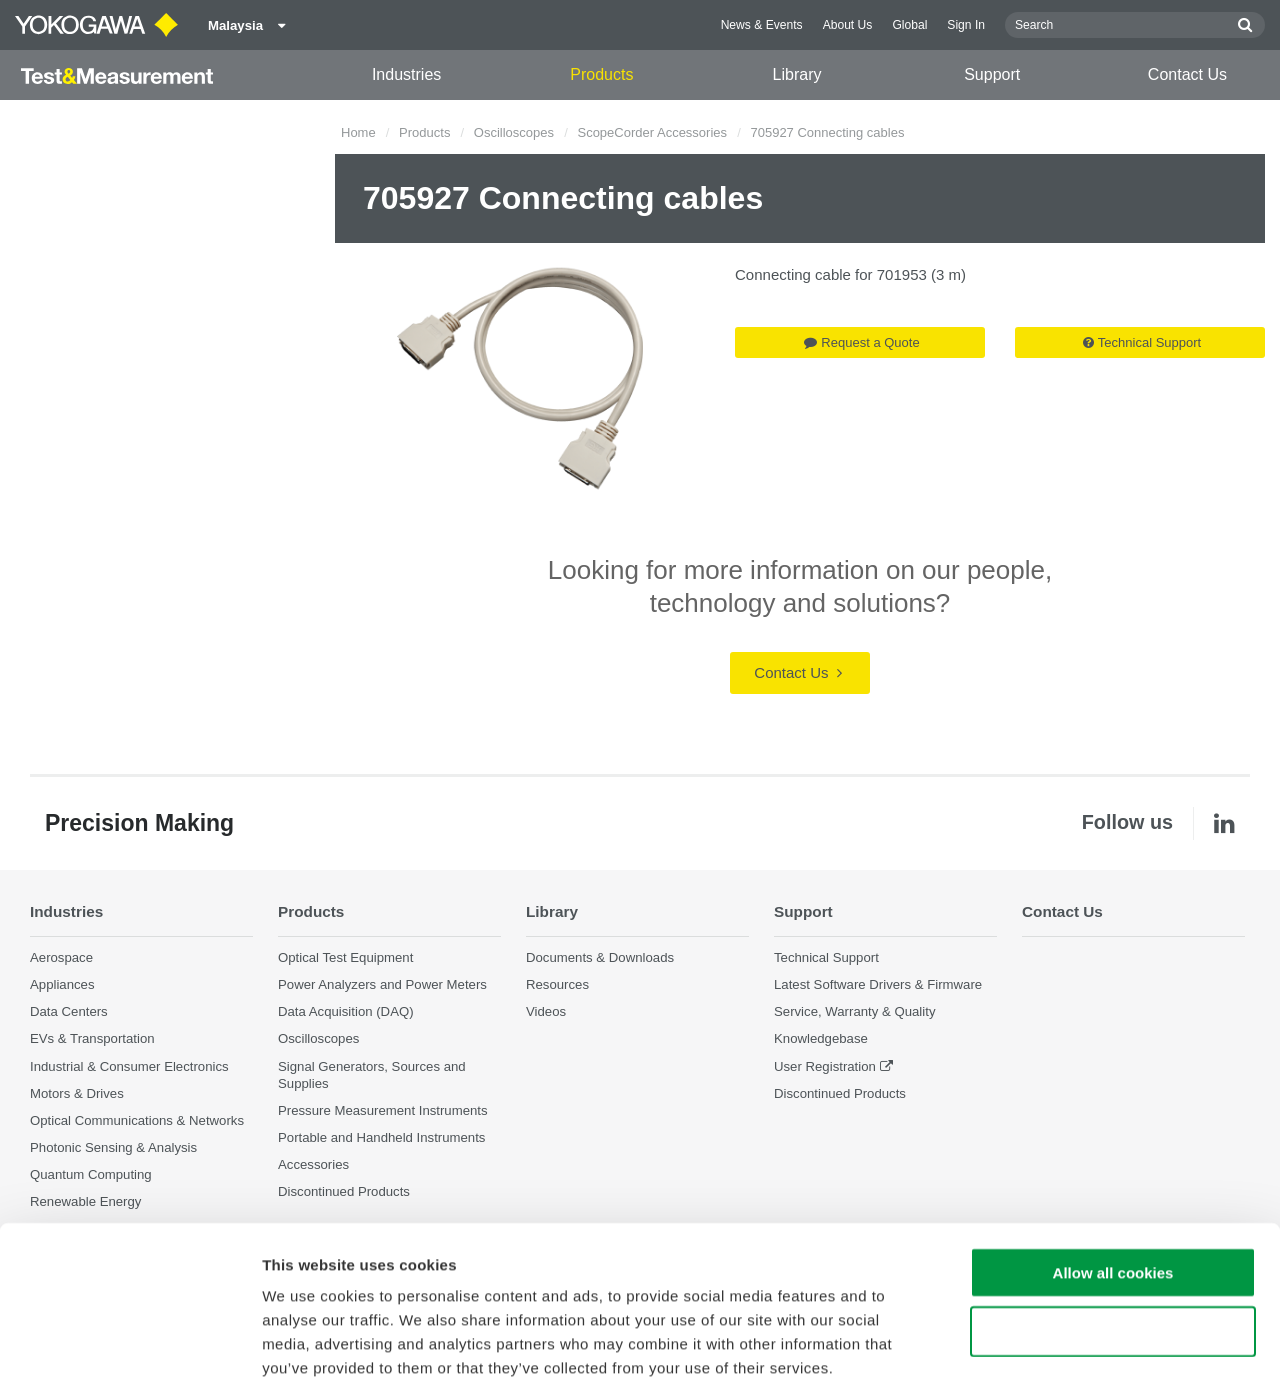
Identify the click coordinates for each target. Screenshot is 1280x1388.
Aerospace (61, 957)
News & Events (762, 25)
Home (358, 132)
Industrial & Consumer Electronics (129, 1066)
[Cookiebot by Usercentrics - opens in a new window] (129, 1349)
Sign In (966, 25)
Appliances (62, 984)
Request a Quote (861, 342)
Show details (1049, 1348)
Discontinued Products (840, 1093)
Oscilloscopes (514, 132)
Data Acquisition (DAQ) (346, 1011)
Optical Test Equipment (345, 957)
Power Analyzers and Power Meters (382, 984)
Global (909, 25)
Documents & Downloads (600, 957)
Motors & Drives (77, 1093)
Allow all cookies (1113, 1172)
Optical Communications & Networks (137, 1120)
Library (797, 74)
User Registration (825, 1066)
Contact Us (1187, 74)
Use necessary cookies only (1113, 1231)
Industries (406, 74)
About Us (848, 25)
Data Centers (69, 1011)
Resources (557, 984)
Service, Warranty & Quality (854, 1011)
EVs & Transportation (92, 1039)
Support (992, 74)
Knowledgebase (821, 1039)
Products (601, 74)
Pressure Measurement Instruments (383, 1110)
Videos (546, 1011)
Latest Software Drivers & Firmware (878, 984)
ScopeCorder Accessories (652, 132)
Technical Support (1142, 342)
